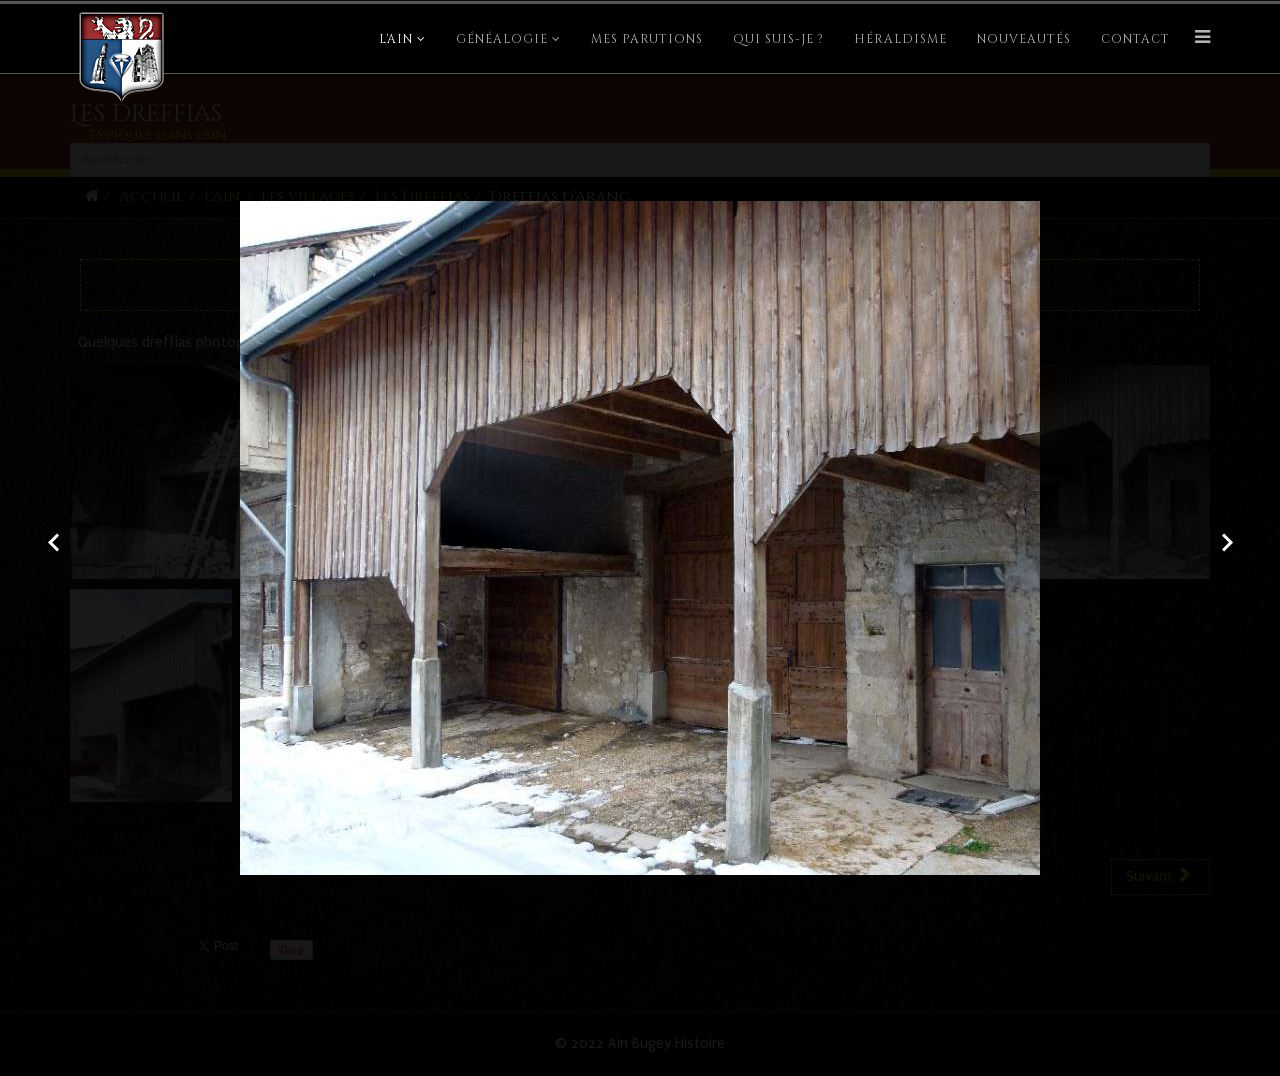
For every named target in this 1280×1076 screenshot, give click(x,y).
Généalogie (502, 39)
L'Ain (396, 39)
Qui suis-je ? (778, 39)
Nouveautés (1024, 39)
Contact (1135, 39)
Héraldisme (900, 39)
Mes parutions (647, 39)
